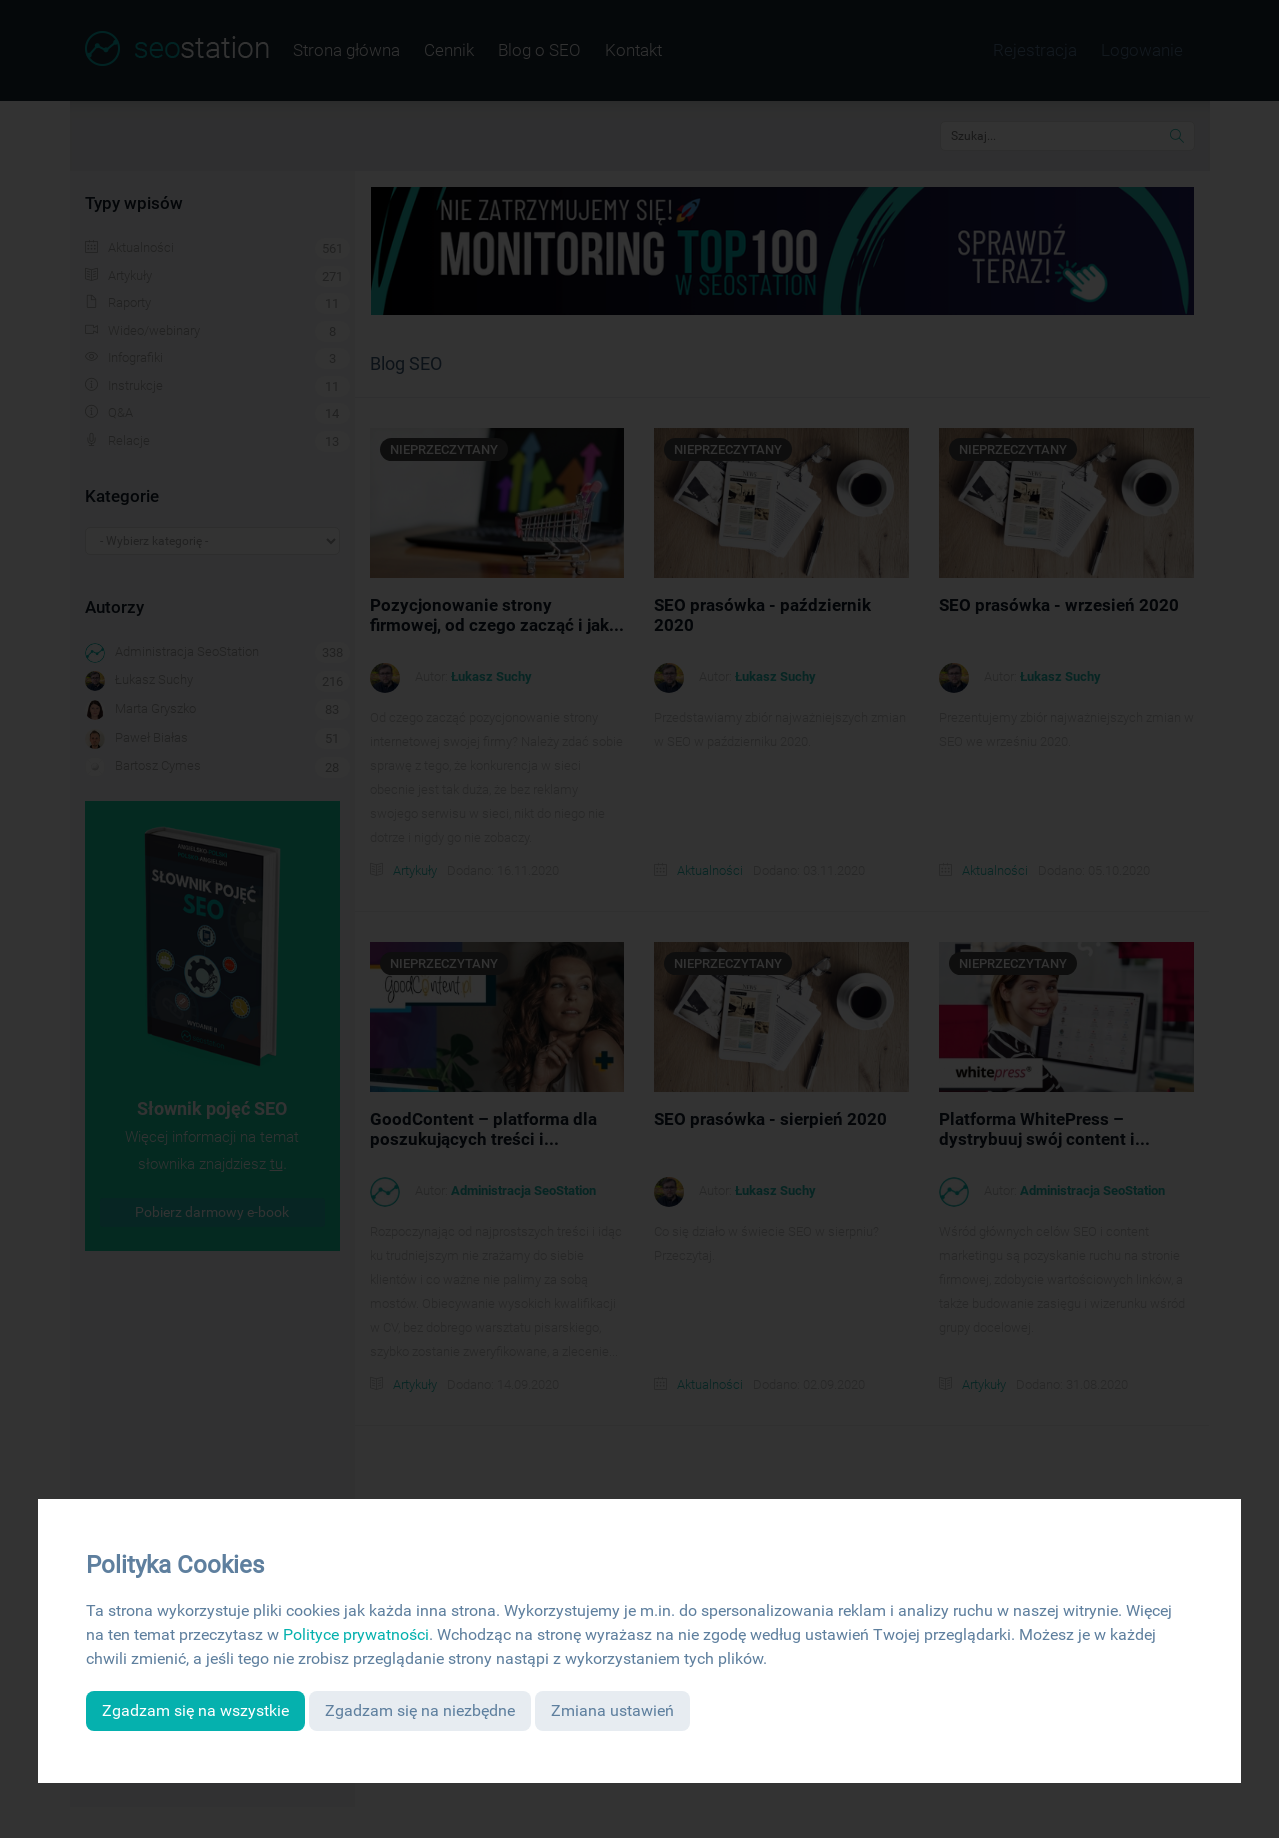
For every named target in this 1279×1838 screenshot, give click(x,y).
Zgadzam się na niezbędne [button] (420, 1710)
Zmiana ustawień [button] (612, 1710)
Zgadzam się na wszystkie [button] (195, 1710)
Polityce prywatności (356, 1634)
